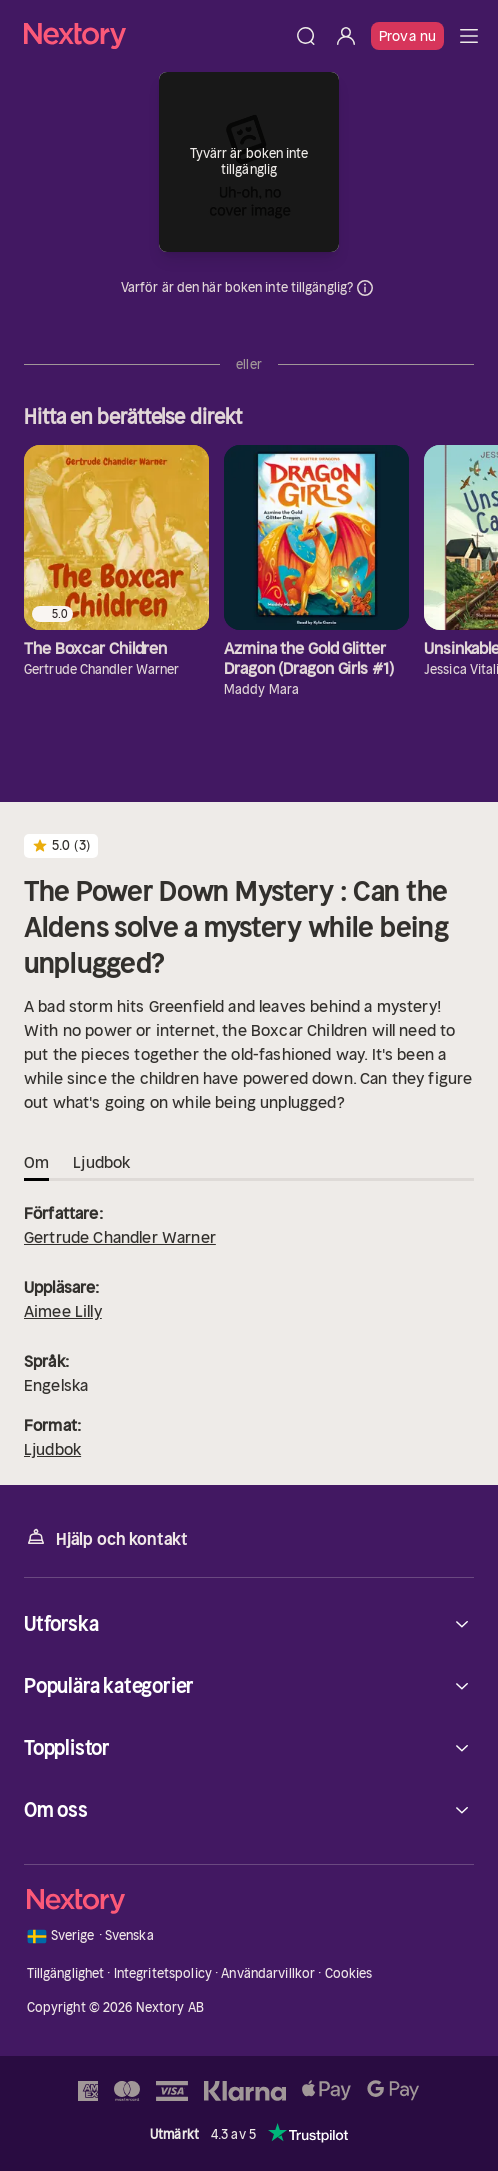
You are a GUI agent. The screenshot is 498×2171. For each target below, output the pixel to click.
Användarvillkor (268, 1973)
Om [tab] (36, 1162)
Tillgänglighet (66, 1973)
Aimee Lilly (63, 1311)
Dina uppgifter (365, 288)
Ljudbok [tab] (101, 1162)
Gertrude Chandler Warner (120, 1237)
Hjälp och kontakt (106, 1537)
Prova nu (407, 36)
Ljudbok (52, 1449)
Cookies (349, 1973)
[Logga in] (346, 36)
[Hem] (155, 35)
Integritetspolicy (163, 1973)
